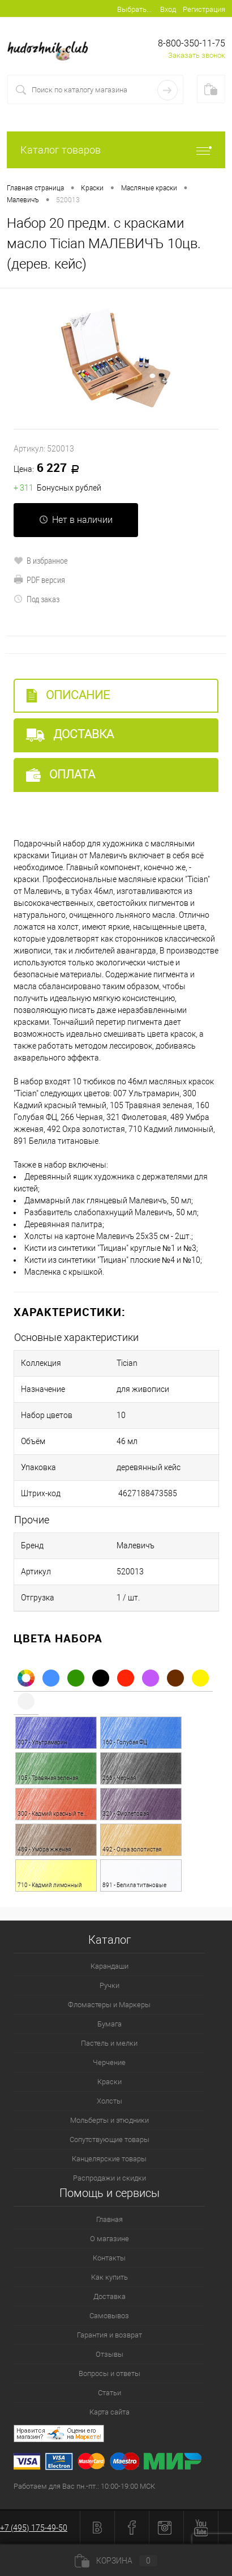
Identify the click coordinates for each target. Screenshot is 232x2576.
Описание (68, 695)
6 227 (50, 468)
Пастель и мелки (109, 2043)
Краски (109, 2081)
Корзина (116, 2560)
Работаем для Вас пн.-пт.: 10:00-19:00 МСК (84, 2486)
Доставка (70, 734)
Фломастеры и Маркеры (109, 2004)
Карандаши (109, 1966)
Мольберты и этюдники (109, 2120)
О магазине (109, 2238)
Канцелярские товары (109, 2159)
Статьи (109, 2392)
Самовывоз (109, 2315)
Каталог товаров (116, 149)
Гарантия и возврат (109, 2335)
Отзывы (109, 2354)
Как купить (109, 2277)
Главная (109, 2219)
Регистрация (204, 9)
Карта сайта (109, 2412)
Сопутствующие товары (109, 2139)
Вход (168, 9)
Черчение (109, 2062)
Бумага (109, 2024)
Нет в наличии (76, 519)
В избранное (41, 560)
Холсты (109, 2101)
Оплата (60, 775)
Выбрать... (134, 9)
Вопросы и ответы (109, 2373)
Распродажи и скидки (109, 2178)
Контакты (109, 2258)
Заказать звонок (196, 55)
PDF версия (39, 579)
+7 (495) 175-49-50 (33, 2527)
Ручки (109, 1985)
